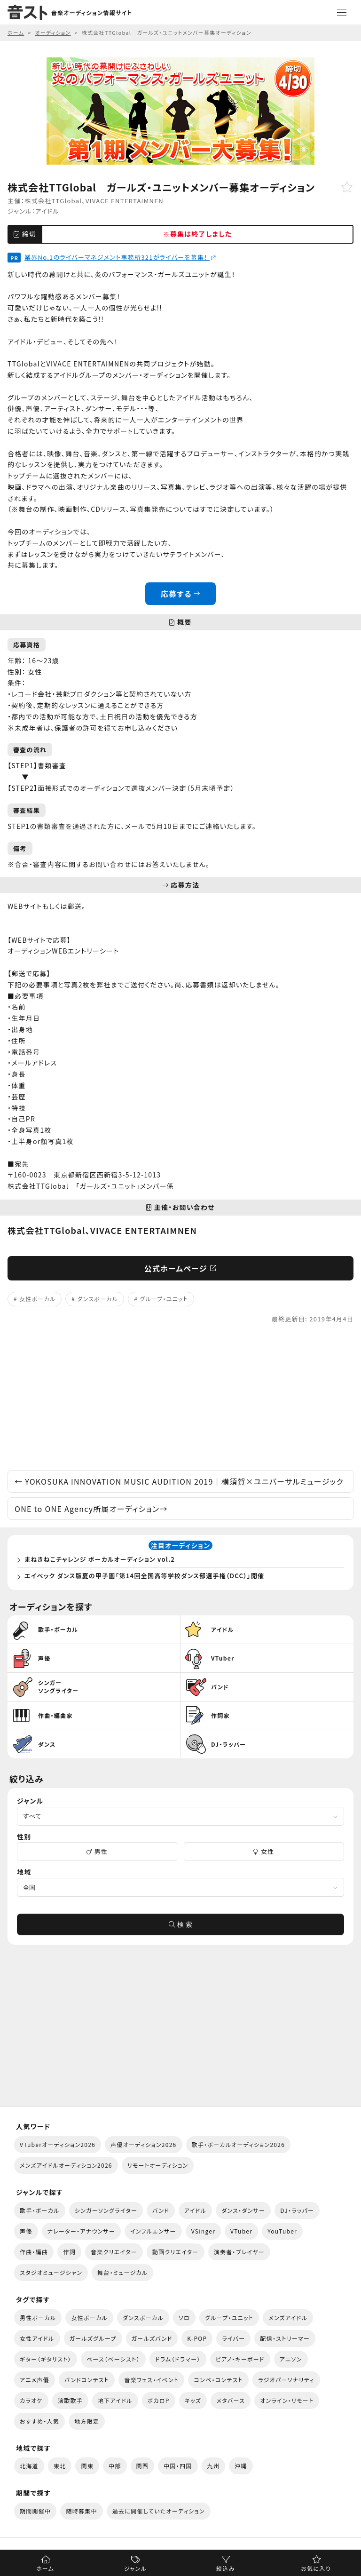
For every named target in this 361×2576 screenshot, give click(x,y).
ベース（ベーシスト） (113, 2359)
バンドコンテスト (86, 2380)
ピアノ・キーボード (240, 2359)
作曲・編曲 (34, 2252)
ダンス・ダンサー (243, 2210)
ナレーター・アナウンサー (81, 2231)
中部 (115, 2466)
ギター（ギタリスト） (45, 2359)
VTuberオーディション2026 (57, 2144)
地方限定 (86, 2421)
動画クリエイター (175, 2252)
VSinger (203, 2231)
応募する (181, 593)
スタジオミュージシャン (51, 2272)
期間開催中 (35, 2511)
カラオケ (31, 2400)
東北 (60, 2466)
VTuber (241, 2231)
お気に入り (315, 2568)
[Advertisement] (180, 1397)
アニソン (291, 2359)
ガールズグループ (93, 2338)
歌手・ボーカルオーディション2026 (238, 2144)
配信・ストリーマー (285, 2338)
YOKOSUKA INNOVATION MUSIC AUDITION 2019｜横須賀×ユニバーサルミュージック (179, 1481)
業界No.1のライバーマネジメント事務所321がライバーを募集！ (120, 257)
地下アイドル (115, 2400)
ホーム (45, 2568)
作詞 (69, 2252)
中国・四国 (178, 2466)
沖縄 (241, 2466)
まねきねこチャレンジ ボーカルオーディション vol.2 (99, 1559)
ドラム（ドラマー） (178, 2359)
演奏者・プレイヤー (239, 2252)
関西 (142, 2466)
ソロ (184, 2318)
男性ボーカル (38, 2318)
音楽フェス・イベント (151, 2380)
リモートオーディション (157, 2165)
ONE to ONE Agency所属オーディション (91, 1508)
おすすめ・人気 (39, 2421)
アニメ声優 (34, 2380)
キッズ (193, 2400)
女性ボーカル (37, 1299)
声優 (26, 2231)
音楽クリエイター (114, 2252)
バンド (160, 2210)
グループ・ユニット (164, 1299)
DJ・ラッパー (297, 2210)
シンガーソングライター (106, 2210)
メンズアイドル (287, 2318)
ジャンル (135, 2568)
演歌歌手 (70, 2400)
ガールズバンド (152, 2338)
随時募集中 (81, 2511)
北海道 (29, 2466)
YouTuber (282, 2231)
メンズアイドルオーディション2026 (66, 2165)
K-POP (197, 2338)
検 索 (180, 1924)
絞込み (225, 2568)
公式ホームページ (180, 1268)
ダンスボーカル (97, 1299)
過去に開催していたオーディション (158, 2511)
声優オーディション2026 (143, 2144)
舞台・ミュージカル (122, 2272)
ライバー (233, 2338)
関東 (87, 2466)
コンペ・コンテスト (218, 2380)
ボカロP (159, 2400)
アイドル (47, 211)
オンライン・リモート (287, 2400)
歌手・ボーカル (40, 2210)
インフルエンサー (153, 2231)
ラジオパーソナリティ (286, 2380)
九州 (213, 2466)
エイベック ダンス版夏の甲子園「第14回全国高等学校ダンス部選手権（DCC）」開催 (144, 1575)
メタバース (230, 2400)
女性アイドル (37, 2338)
